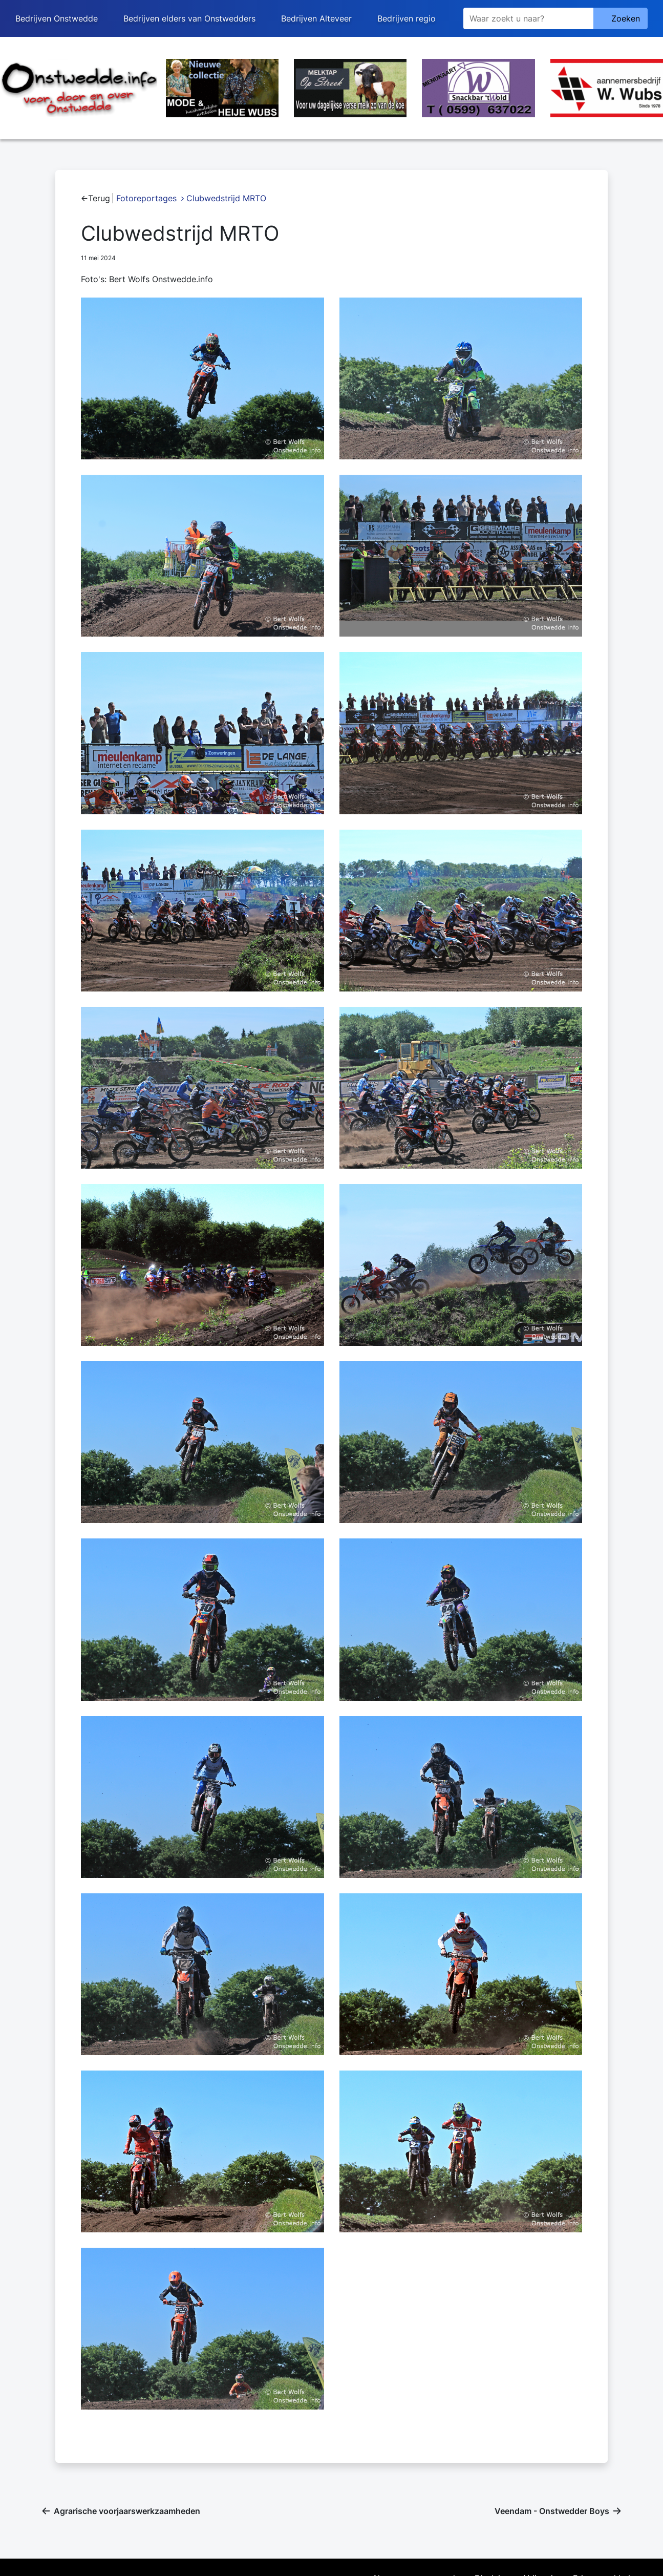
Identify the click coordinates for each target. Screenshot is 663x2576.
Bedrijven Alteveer (316, 18)
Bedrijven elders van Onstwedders (189, 18)
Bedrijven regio (406, 18)
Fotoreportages (146, 198)
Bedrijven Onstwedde (56, 18)
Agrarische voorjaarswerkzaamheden (127, 2511)
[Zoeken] (528, 18)
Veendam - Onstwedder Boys (552, 2511)
